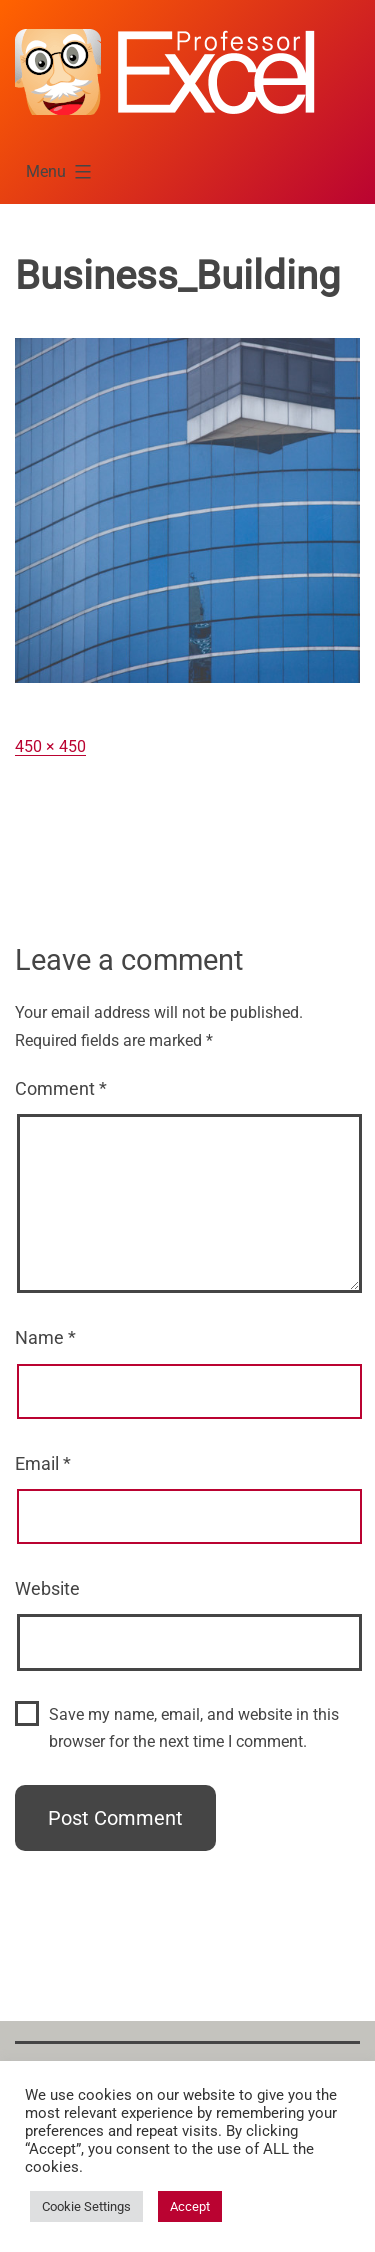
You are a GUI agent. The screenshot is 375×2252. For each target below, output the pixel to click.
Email (43, 1463)
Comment (61, 1088)
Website (47, 1588)
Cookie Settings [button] (86, 2206)
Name (45, 1337)
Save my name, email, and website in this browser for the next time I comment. (194, 1728)
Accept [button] (190, 2206)
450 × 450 (50, 746)
